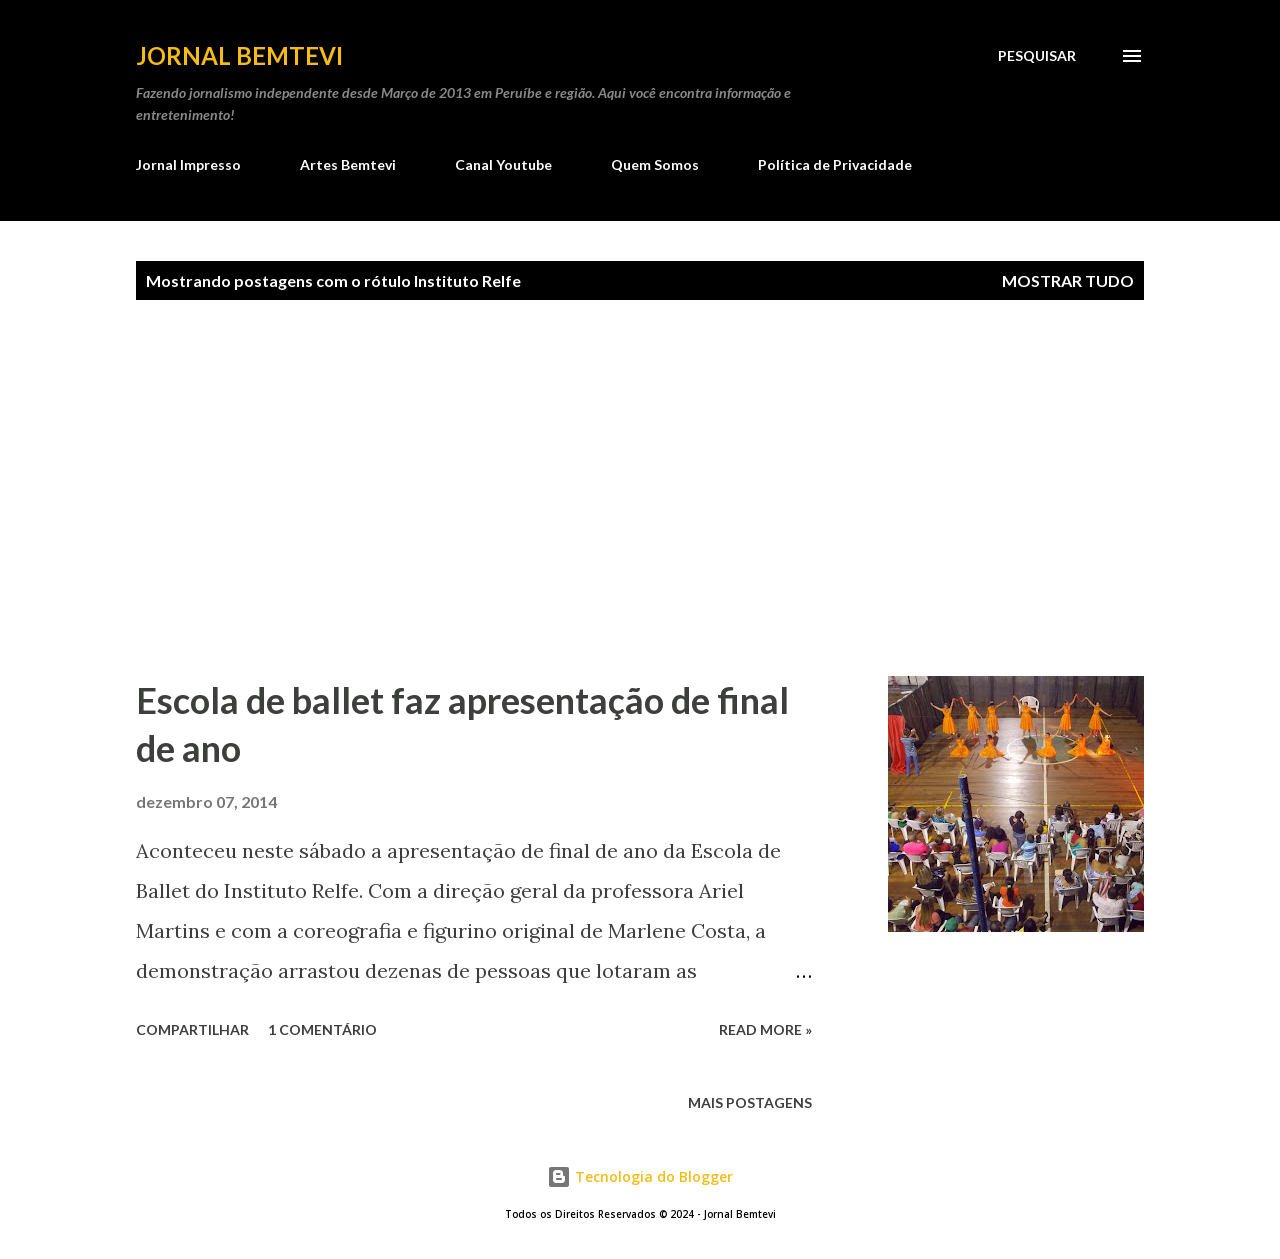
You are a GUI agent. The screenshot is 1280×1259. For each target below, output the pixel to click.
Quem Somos (655, 164)
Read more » (765, 1029)
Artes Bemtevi (348, 164)
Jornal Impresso (188, 164)
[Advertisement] (708, 488)
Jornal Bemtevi (239, 55)
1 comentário (322, 1029)
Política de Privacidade (835, 164)
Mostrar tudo (1068, 280)
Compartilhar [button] (192, 1029)
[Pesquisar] (1037, 56)
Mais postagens (750, 1102)
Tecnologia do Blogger (640, 1176)
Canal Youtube (503, 164)
